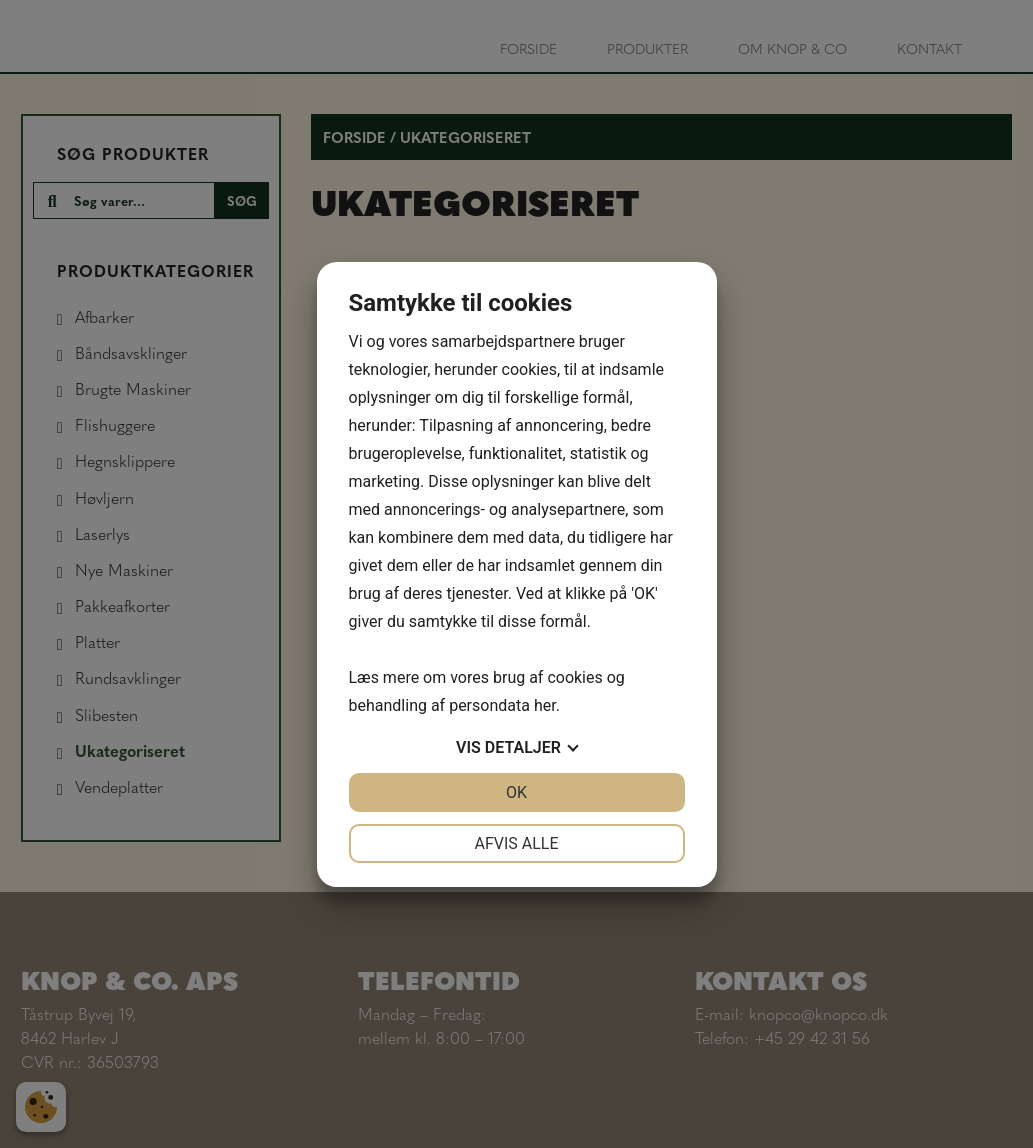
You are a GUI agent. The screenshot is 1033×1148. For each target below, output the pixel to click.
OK (516, 792)
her (545, 705)
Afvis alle (516, 843)
